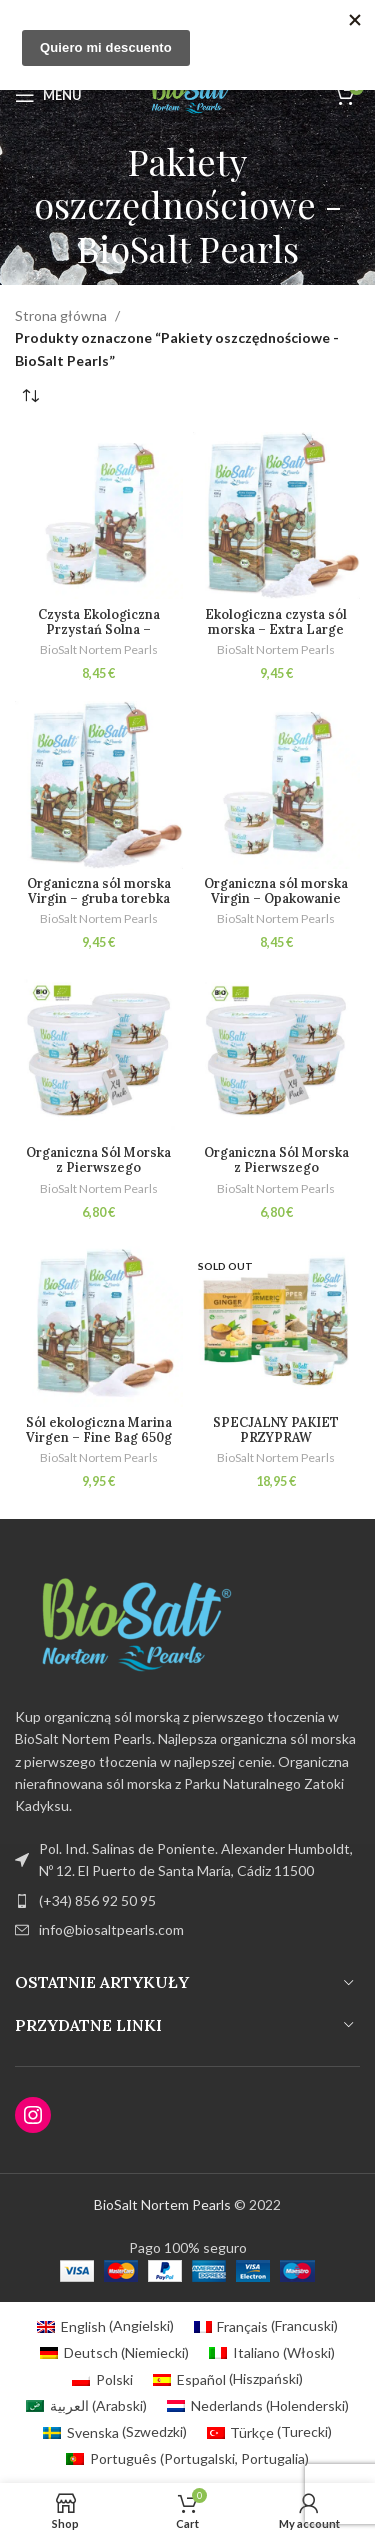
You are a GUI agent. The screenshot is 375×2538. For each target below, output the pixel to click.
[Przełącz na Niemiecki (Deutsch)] (114, 2353)
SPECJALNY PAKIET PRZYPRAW (276, 1429)
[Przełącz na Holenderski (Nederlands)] (258, 2406)
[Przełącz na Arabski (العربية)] (86, 2406)
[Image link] (125, 1625)
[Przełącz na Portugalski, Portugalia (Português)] (187, 2459)
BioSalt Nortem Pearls (99, 649)
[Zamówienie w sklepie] (30, 397)
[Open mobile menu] (48, 95)
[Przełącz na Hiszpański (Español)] (228, 2379)
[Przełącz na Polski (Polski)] (102, 2379)
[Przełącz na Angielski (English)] (105, 2326)
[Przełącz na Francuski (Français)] (266, 2326)
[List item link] (187, 1901)
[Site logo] (187, 93)
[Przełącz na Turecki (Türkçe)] (270, 2432)
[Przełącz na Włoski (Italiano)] (272, 2353)
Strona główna (61, 315)
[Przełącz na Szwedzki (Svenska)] (115, 2432)
